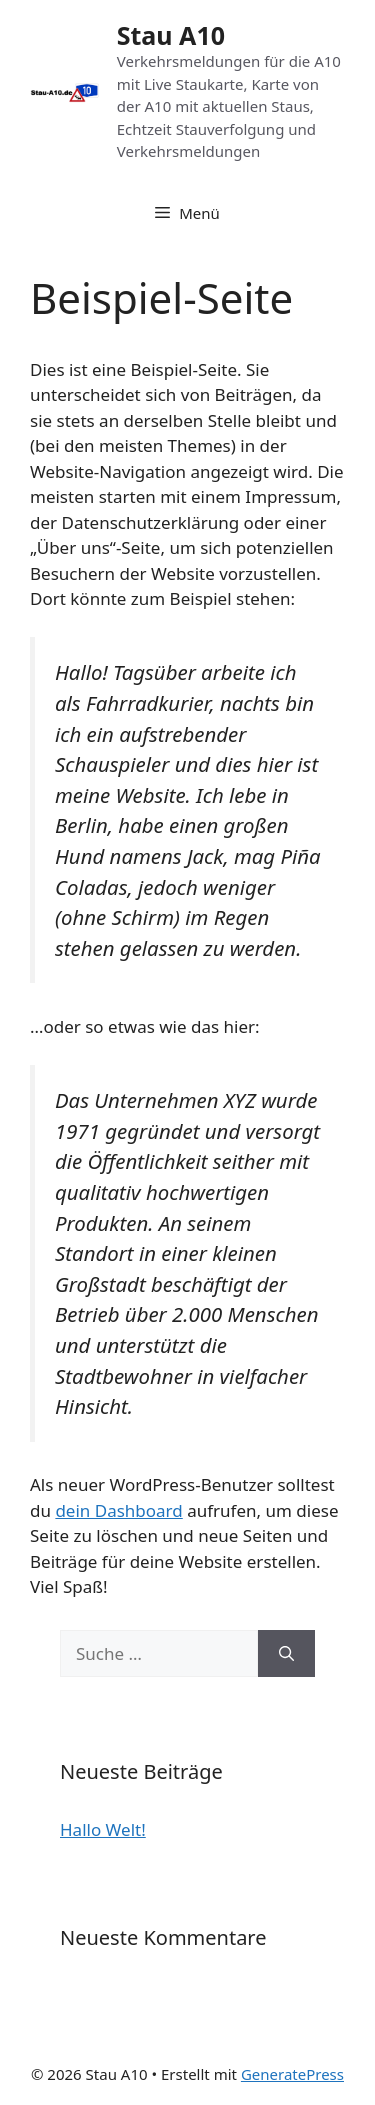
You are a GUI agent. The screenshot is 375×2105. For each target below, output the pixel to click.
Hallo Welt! (103, 1829)
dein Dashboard (118, 1510)
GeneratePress (292, 2074)
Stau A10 (171, 35)
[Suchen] (286, 1654)
